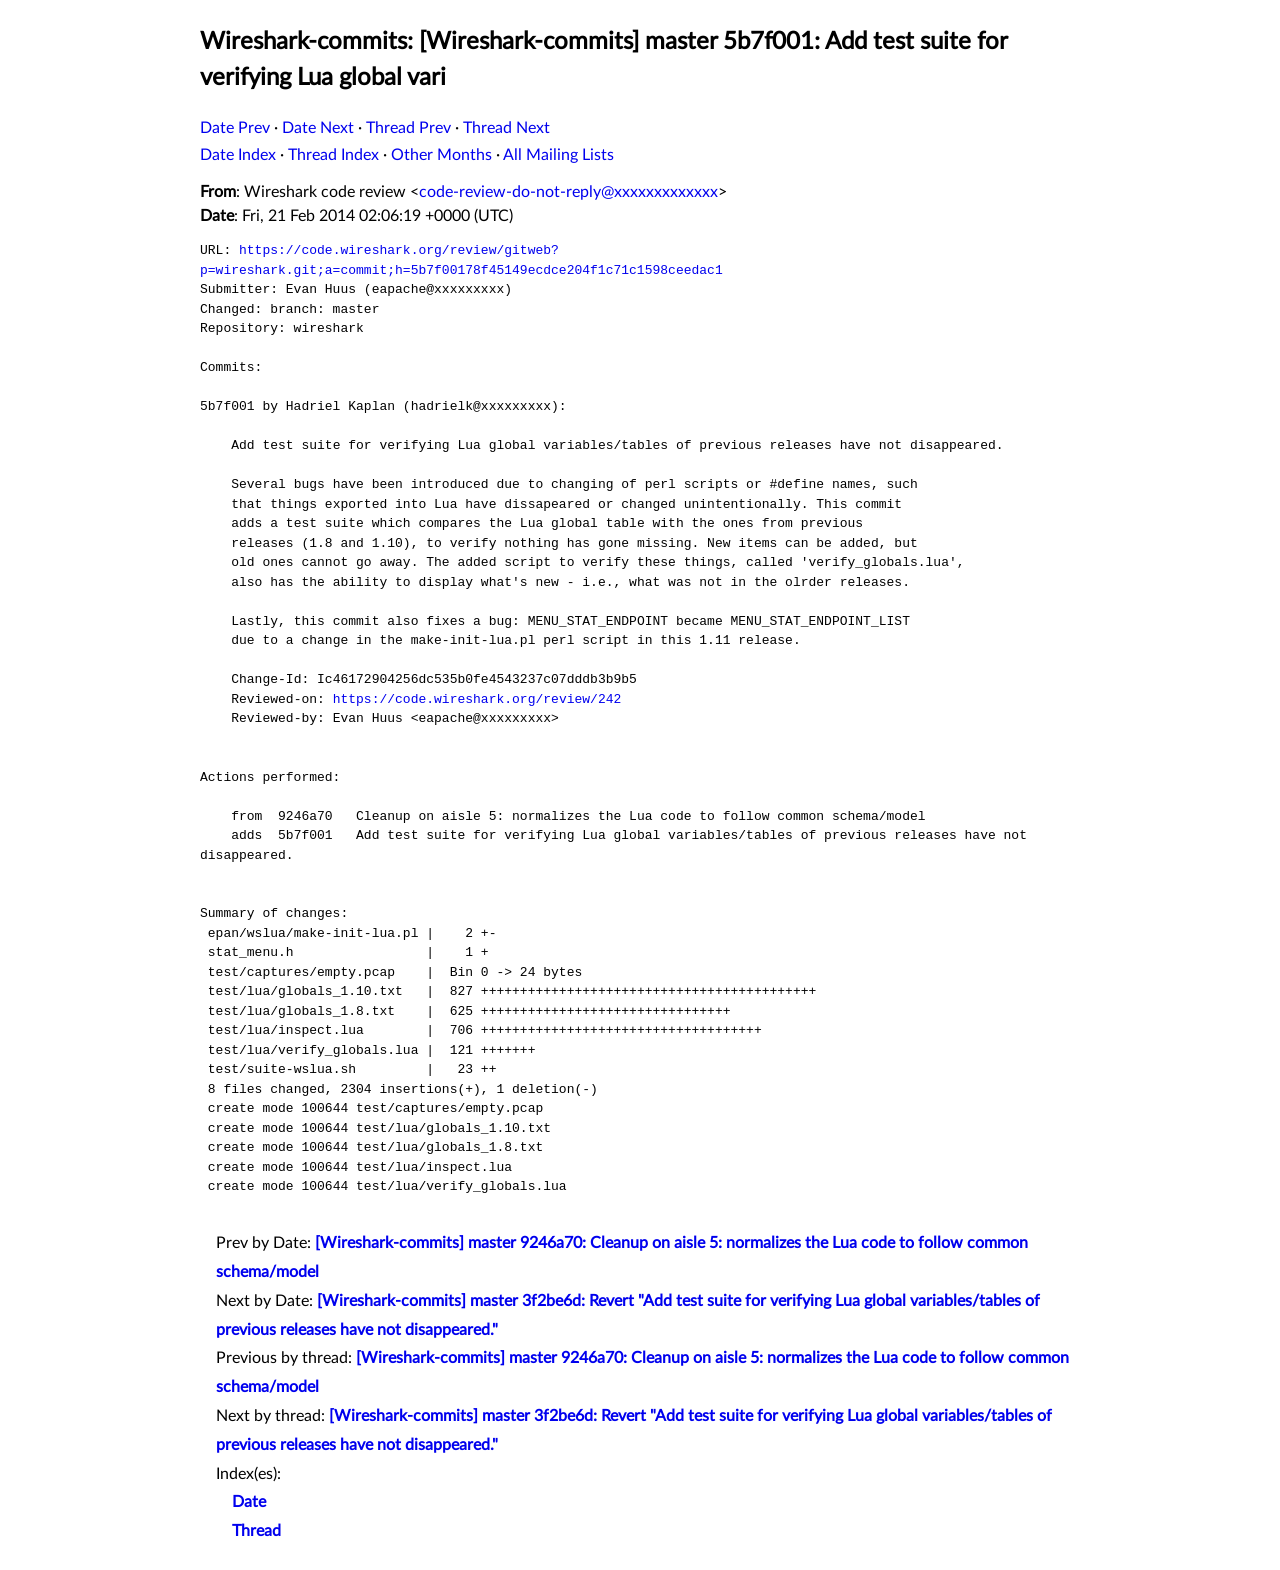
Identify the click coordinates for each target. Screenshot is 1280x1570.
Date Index (238, 155)
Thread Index (333, 155)
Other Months (441, 155)
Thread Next (506, 128)
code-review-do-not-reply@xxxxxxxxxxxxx (568, 192)
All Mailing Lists (558, 155)
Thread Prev (408, 128)
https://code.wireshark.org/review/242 (477, 699)
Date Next (318, 128)
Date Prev (235, 128)
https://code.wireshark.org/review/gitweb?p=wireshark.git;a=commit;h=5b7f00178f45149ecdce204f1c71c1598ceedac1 (461, 260)
